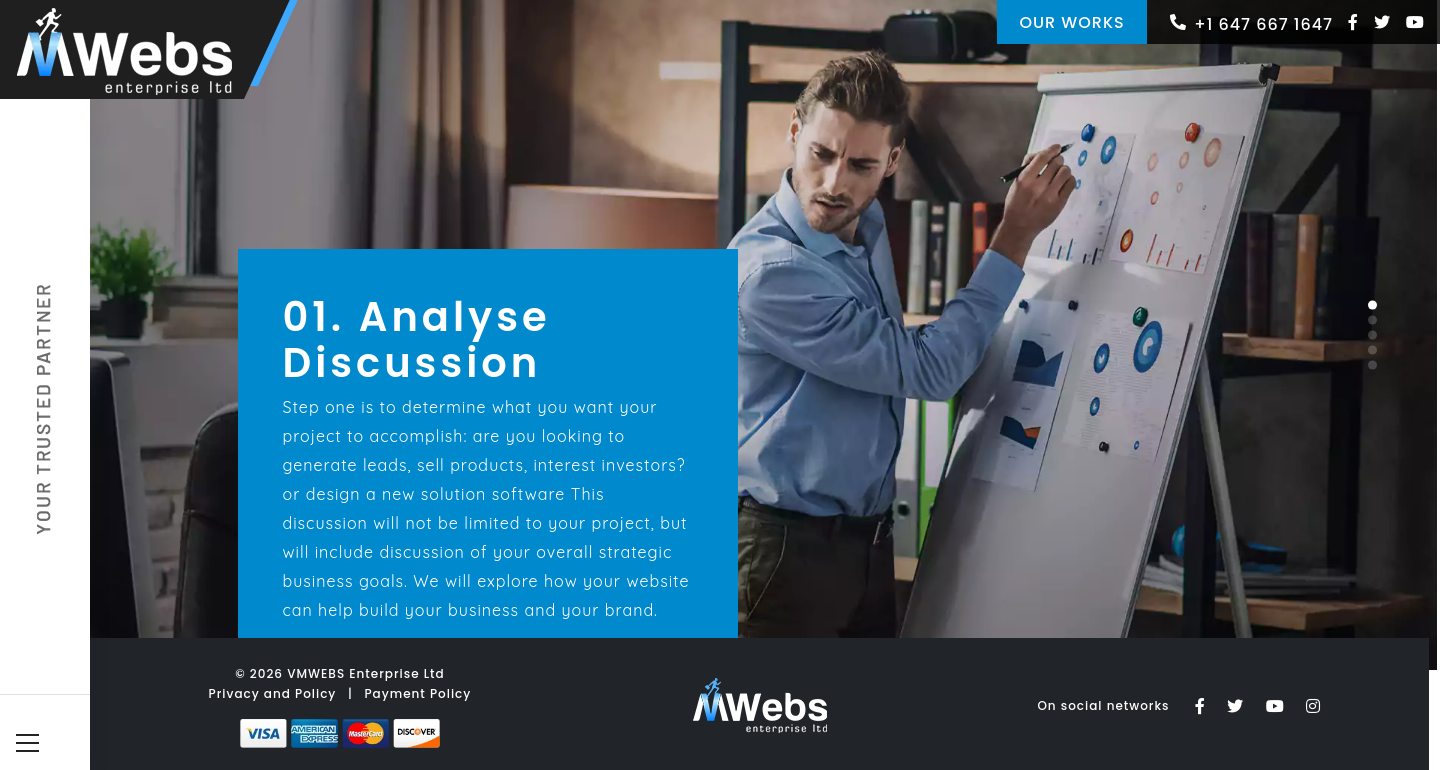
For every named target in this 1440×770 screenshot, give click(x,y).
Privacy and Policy (273, 693)
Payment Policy (417, 693)
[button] (1372, 304)
